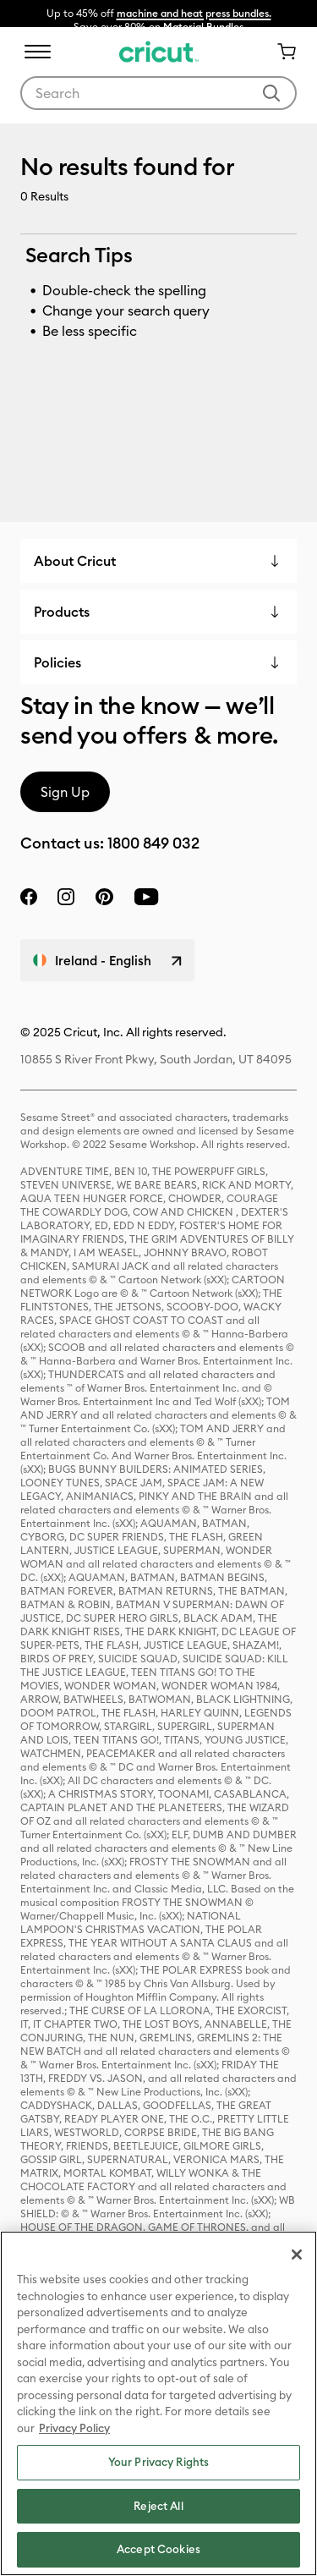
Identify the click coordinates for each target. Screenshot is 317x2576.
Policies (57, 662)
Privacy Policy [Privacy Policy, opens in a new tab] (74, 2428)
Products (62, 611)
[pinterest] (104, 896)
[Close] (296, 2254)
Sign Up (65, 791)
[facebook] (28, 896)
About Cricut (75, 560)
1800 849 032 (153, 843)
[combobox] (158, 93)
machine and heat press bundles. (194, 13)
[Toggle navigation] (37, 51)
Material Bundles (203, 26)
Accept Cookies (158, 2549)
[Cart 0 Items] (280, 51)
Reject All (158, 2506)
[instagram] (65, 896)
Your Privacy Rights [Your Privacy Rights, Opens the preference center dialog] (158, 2462)
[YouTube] (146, 896)
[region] (158, 2403)
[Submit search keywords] (271, 93)
